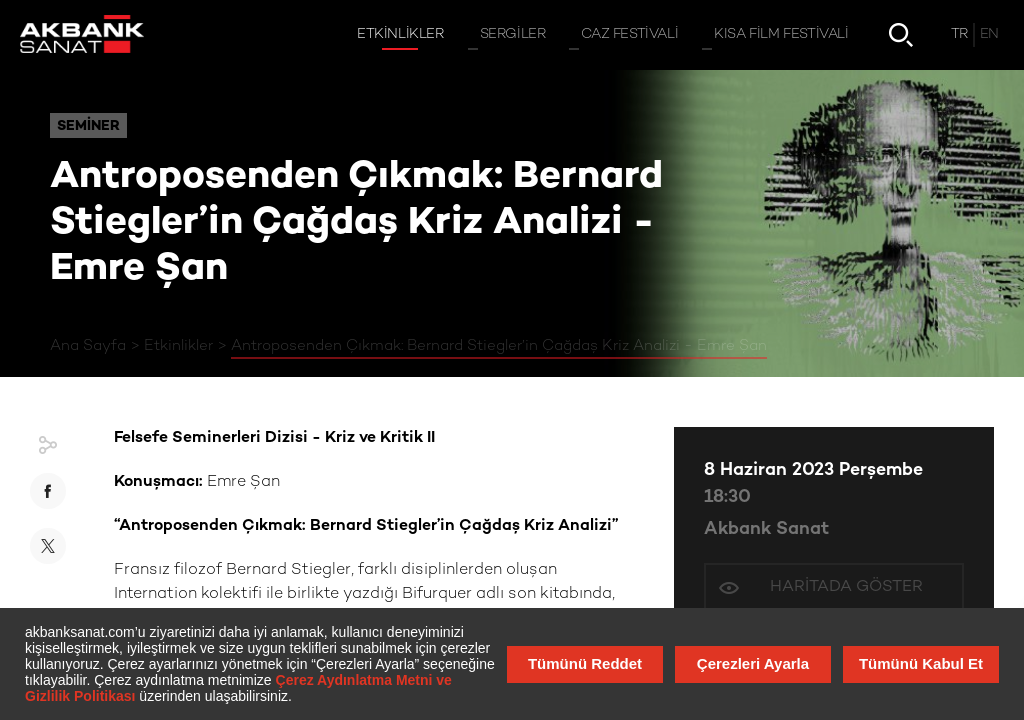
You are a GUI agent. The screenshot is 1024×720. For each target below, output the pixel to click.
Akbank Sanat (766, 529)
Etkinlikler (178, 346)
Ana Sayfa (88, 346)
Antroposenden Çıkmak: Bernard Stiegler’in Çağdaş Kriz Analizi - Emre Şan (499, 346)
